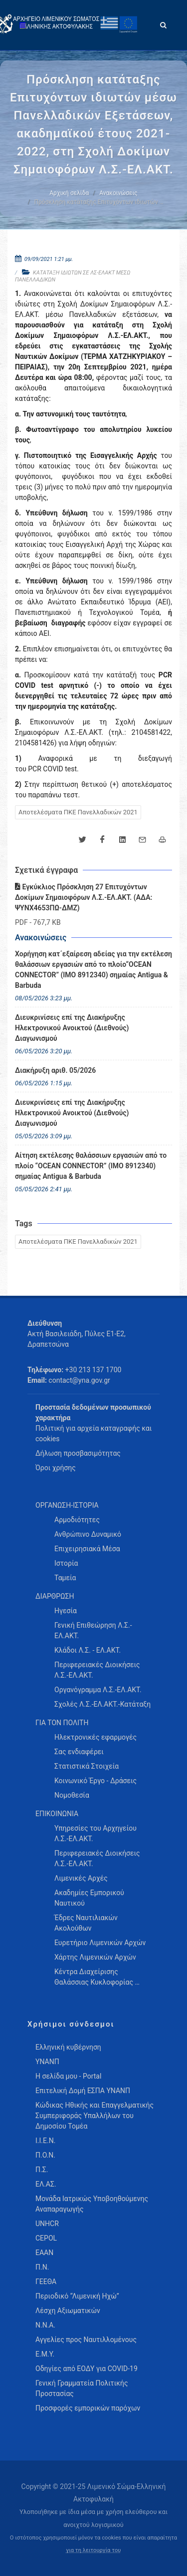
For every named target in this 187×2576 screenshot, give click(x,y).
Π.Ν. (42, 2267)
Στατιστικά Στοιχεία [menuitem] (86, 1766)
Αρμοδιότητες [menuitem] (77, 1520)
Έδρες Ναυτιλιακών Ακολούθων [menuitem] (86, 1923)
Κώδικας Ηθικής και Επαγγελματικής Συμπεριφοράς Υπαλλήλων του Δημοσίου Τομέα (94, 2115)
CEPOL (46, 2238)
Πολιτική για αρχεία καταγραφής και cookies (93, 1433)
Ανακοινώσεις (118, 192)
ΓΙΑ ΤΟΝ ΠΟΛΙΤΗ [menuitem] (61, 1723)
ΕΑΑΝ (44, 2253)
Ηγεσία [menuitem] (65, 1611)
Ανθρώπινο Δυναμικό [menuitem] (87, 1534)
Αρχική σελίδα (69, 192)
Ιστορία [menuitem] (66, 1563)
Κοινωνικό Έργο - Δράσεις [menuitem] (95, 1781)
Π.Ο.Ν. (45, 2155)
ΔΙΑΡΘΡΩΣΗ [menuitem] (54, 1596)
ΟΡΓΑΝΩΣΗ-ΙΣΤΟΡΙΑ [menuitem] (67, 1505)
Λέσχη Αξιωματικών (67, 2311)
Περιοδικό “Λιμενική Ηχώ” (77, 2296)
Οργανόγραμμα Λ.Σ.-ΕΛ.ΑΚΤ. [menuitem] (98, 1690)
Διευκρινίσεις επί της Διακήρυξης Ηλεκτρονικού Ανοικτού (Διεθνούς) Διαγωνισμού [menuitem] (72, 1027)
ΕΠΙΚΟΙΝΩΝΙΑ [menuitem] (56, 1814)
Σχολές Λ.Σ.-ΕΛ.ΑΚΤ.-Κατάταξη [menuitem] (102, 1704)
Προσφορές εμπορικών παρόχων (87, 2408)
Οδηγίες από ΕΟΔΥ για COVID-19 (86, 2369)
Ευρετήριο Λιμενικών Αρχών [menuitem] (100, 1943)
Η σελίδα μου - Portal (68, 2076)
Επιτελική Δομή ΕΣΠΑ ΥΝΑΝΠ (82, 2091)
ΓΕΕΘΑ (45, 2282)
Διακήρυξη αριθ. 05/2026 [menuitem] (55, 1070)
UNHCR (47, 2224)
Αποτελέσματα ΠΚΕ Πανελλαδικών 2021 (78, 812)
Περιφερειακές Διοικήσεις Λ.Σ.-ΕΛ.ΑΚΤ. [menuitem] (97, 1670)
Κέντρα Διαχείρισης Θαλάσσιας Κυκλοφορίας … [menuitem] (97, 1977)
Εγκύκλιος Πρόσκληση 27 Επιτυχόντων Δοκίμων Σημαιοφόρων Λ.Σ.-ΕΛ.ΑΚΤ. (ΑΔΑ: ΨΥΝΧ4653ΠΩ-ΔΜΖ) (83, 897)
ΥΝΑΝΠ (47, 2062)
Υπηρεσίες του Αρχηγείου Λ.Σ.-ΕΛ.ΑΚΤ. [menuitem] (95, 1833)
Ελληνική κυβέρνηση (68, 2047)
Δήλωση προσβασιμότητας (78, 1453)
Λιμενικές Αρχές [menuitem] (81, 1878)
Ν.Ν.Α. (45, 2325)
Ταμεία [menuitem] (65, 1578)
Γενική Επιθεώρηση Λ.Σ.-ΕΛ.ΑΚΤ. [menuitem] (93, 1630)
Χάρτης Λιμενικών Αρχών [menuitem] (95, 1957)
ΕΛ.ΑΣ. (45, 2184)
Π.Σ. (41, 2170)
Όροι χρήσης (55, 1468)
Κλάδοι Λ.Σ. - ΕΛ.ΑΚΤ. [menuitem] (87, 1650)
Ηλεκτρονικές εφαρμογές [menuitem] (95, 1737)
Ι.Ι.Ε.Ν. (45, 2141)
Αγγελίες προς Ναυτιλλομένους (86, 2340)
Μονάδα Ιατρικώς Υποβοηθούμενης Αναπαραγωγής (91, 2204)
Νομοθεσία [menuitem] (71, 1795)
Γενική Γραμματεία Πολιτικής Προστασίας (81, 2388)
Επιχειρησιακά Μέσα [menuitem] (87, 1549)
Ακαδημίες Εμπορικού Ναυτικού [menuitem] (89, 1898)
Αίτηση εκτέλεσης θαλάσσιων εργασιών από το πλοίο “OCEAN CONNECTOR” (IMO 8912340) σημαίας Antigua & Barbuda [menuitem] (91, 1165)
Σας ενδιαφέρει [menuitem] (79, 1752)
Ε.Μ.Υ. (44, 2354)
